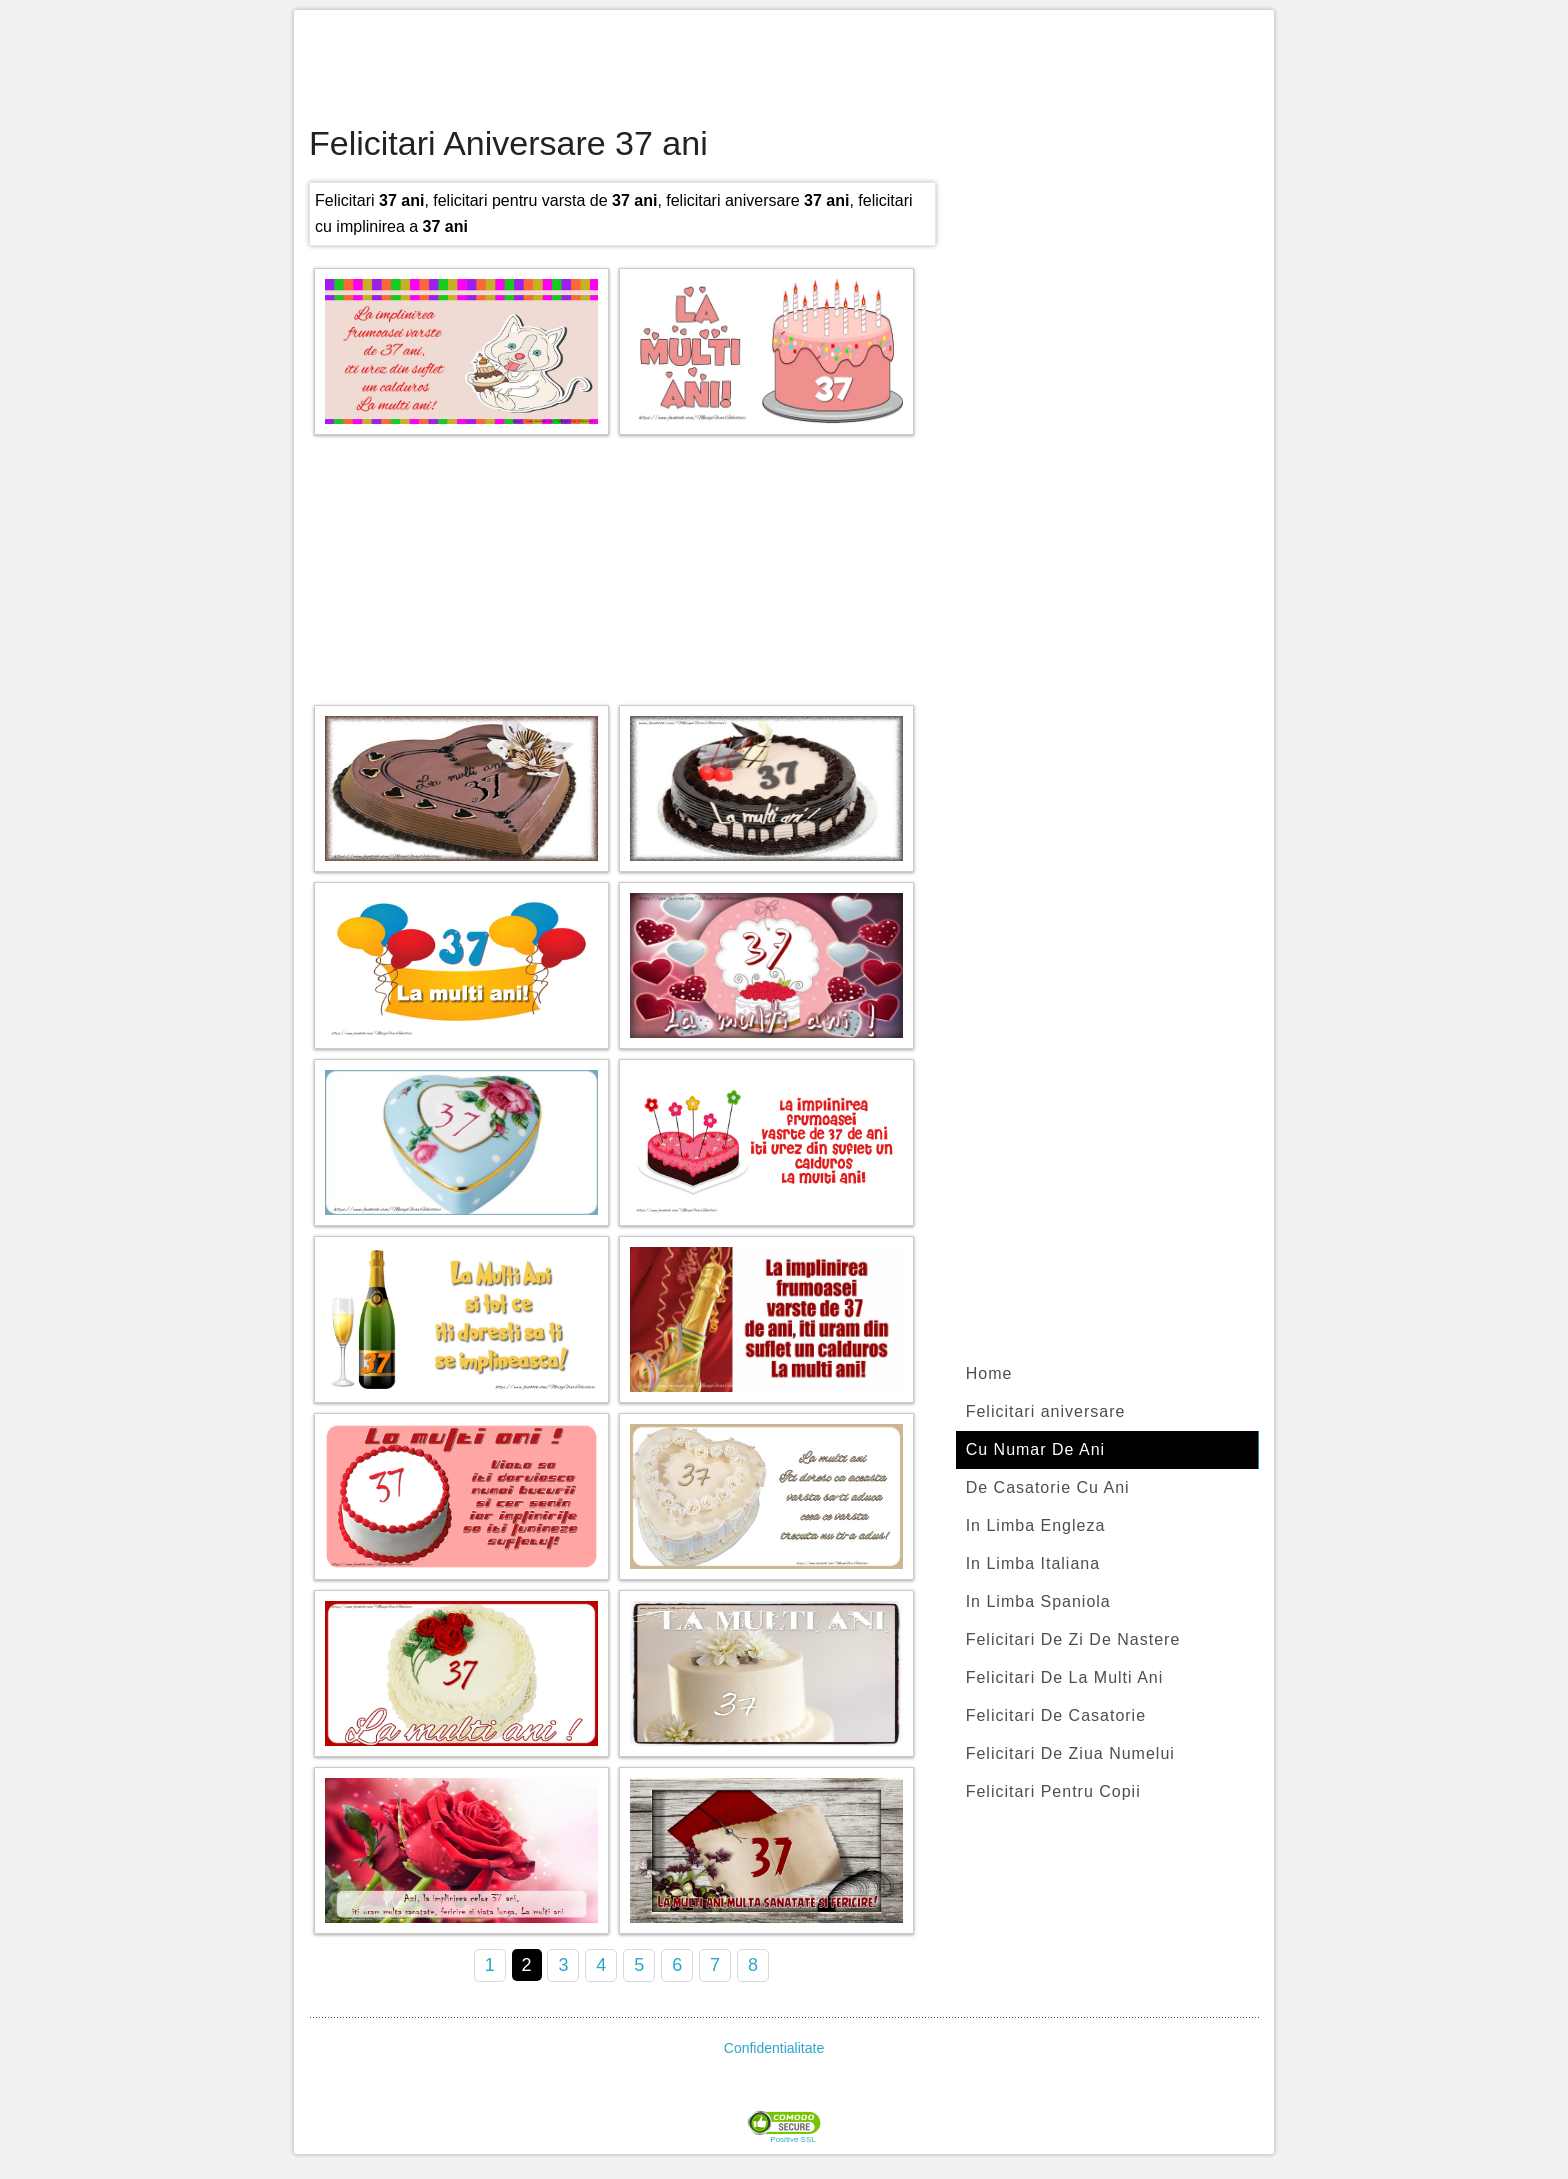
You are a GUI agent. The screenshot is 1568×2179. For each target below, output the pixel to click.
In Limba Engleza (1036, 1525)
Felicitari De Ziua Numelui (1070, 1753)
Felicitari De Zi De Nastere (1073, 1639)
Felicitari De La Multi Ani (1065, 1677)
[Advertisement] (784, 70)
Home (989, 1373)
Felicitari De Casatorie (1056, 1715)
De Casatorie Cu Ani (1048, 1487)
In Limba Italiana (1033, 1563)
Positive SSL (792, 2140)
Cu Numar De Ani (1036, 1449)
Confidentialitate (774, 2048)
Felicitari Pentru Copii (1053, 1791)
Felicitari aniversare (1046, 1411)
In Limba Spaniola (1038, 1601)
